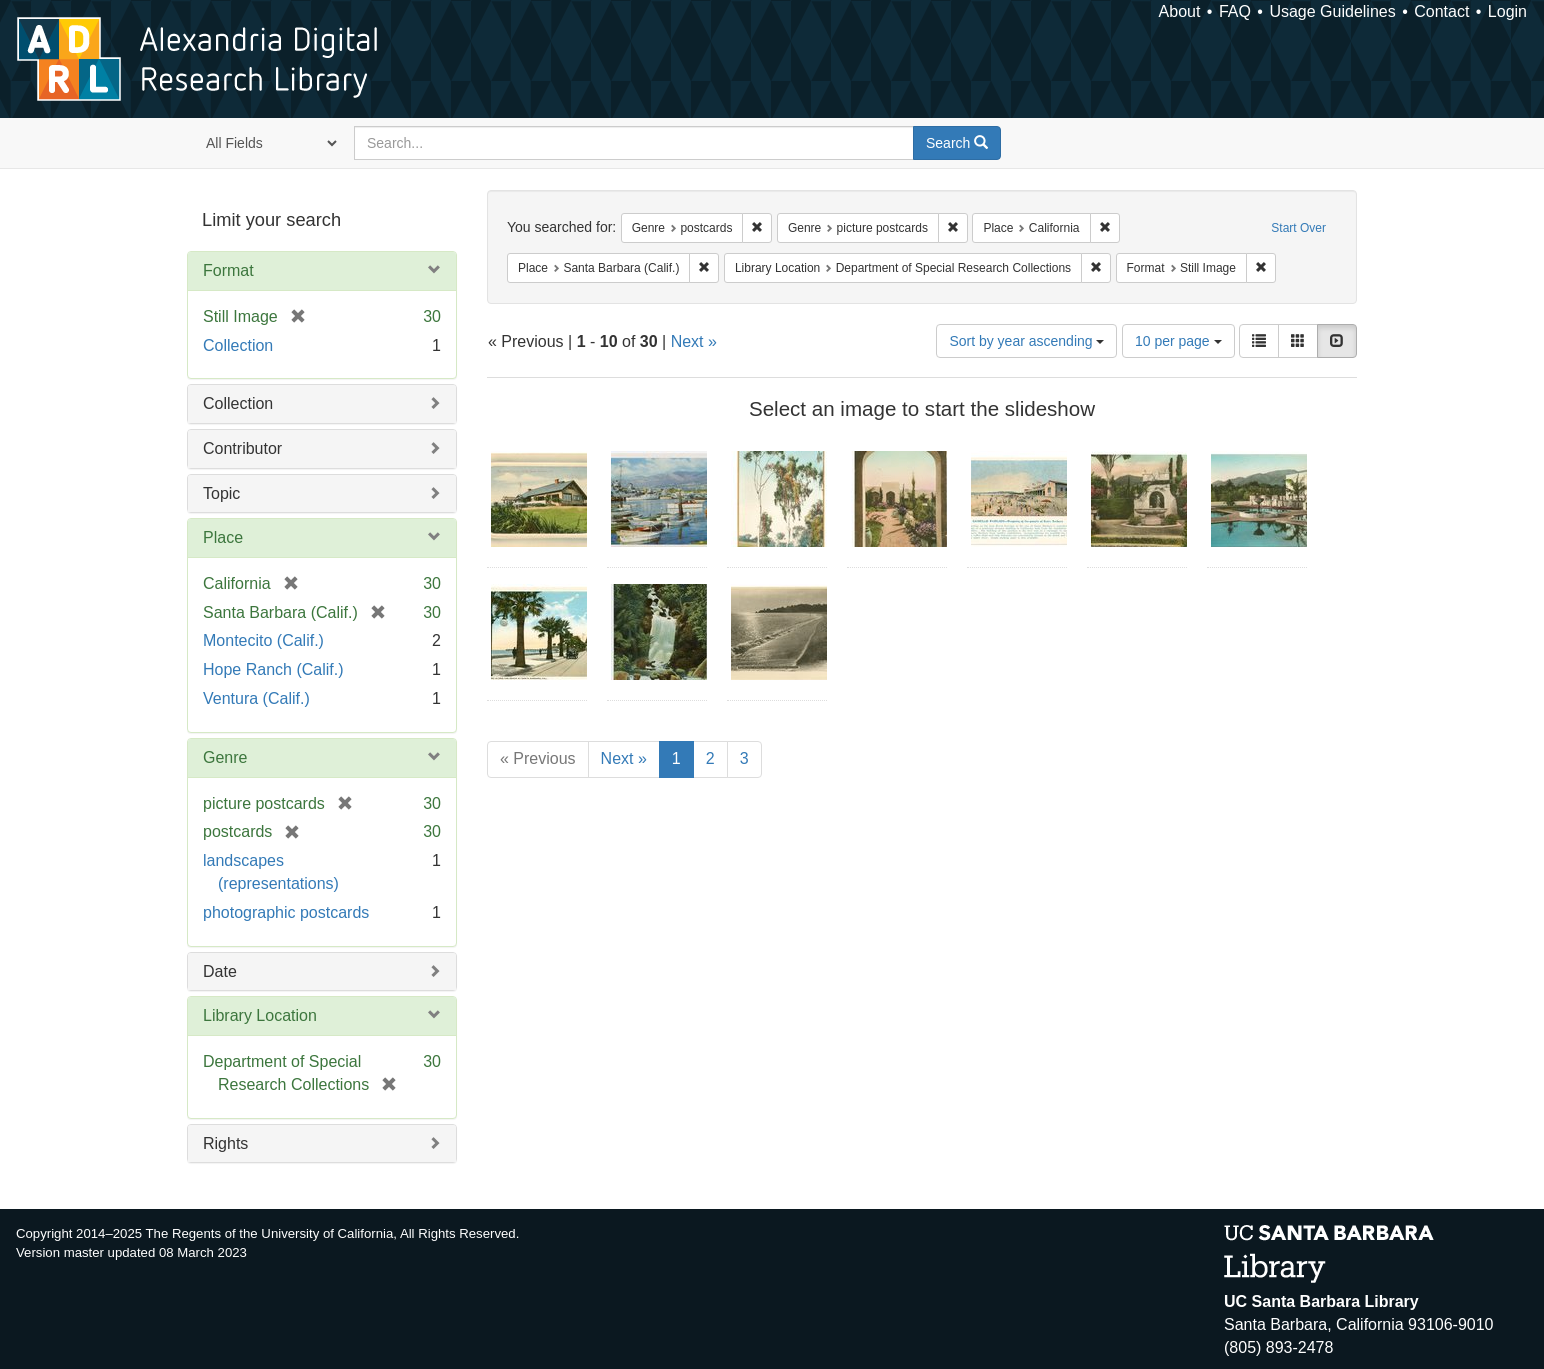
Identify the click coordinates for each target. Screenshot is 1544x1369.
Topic (221, 493)
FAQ (1235, 11)
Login (1507, 11)
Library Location (260, 1015)
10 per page (1178, 341)
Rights (225, 1143)
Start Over (1298, 228)
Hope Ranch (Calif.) (273, 669)
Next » (694, 341)
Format (228, 270)
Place (223, 537)
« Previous (538, 758)
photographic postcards (286, 912)
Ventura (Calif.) (256, 698)
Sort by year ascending (1026, 341)
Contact (1441, 11)
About (1180, 11)
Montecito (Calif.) (263, 640)
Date (220, 971)
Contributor (242, 448)
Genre (225, 757)
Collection (238, 345)
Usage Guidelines (1332, 11)
